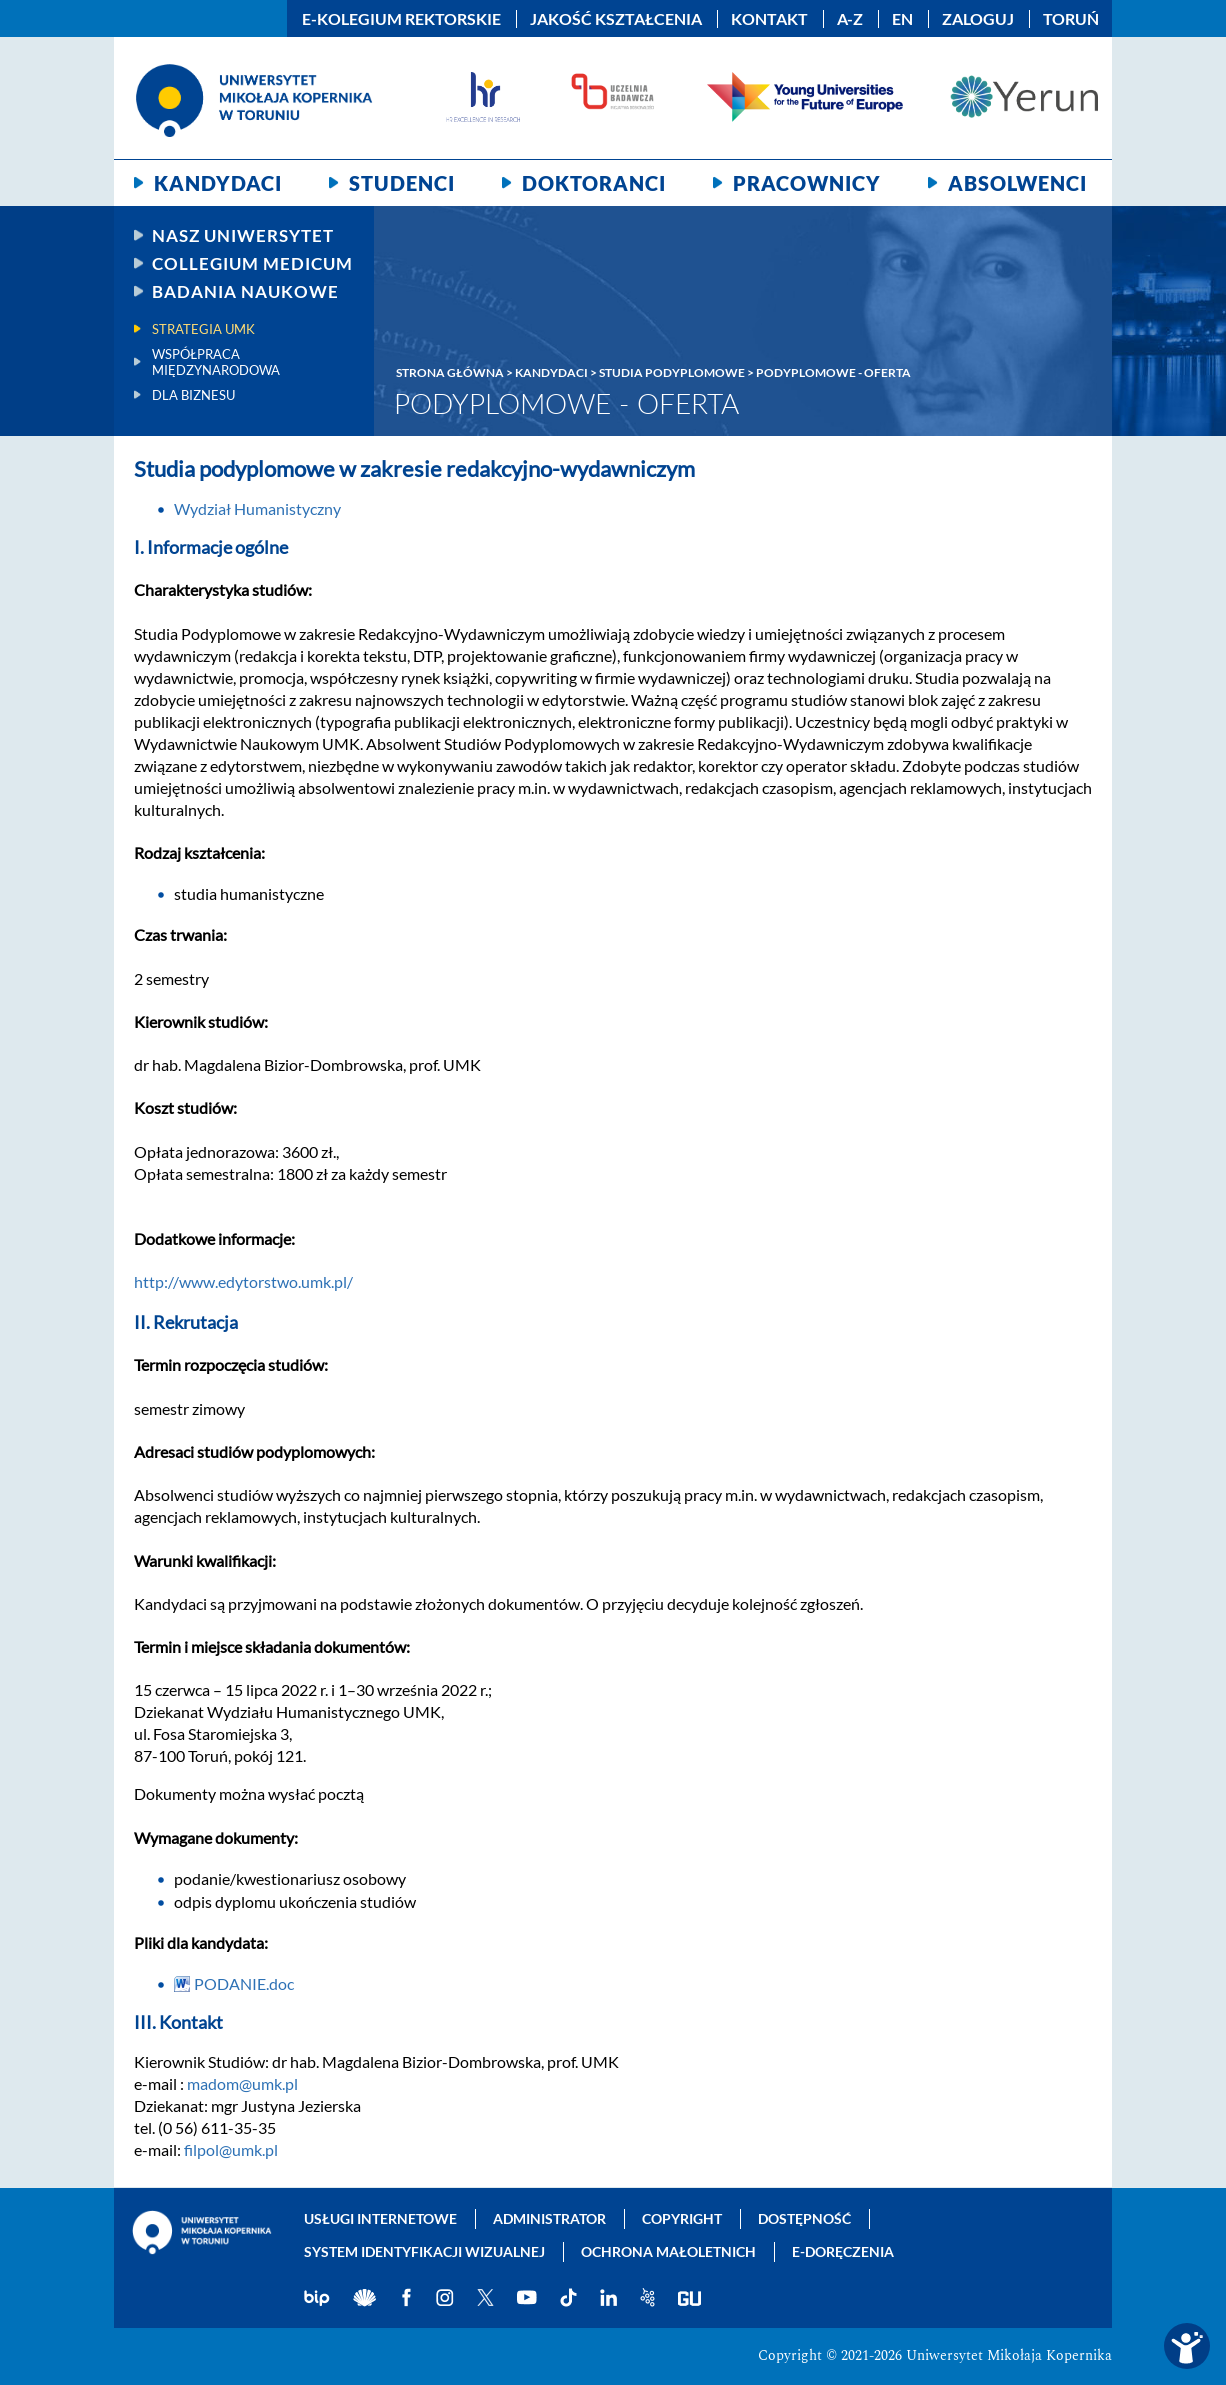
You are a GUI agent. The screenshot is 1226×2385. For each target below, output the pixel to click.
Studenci (402, 183)
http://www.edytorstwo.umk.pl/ (243, 1281)
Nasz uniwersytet (243, 235)
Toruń (1071, 19)
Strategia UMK (203, 329)
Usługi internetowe (380, 2218)
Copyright (682, 2218)
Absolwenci (1017, 183)
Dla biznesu (193, 395)
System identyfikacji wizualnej (424, 2251)
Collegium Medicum (252, 263)
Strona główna (450, 372)
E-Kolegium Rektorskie (401, 19)
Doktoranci (594, 183)
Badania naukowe (245, 291)
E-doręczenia (843, 2251)
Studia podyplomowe (672, 372)
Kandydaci (218, 183)
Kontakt (769, 19)
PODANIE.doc (244, 1983)
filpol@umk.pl (231, 2149)
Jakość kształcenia (616, 19)
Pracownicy (807, 183)
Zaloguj (978, 19)
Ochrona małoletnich (668, 2251)
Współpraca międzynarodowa (216, 362)
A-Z (850, 19)
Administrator (549, 2218)
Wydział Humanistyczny (257, 508)
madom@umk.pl (242, 2083)
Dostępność (804, 2218)
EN (902, 19)
